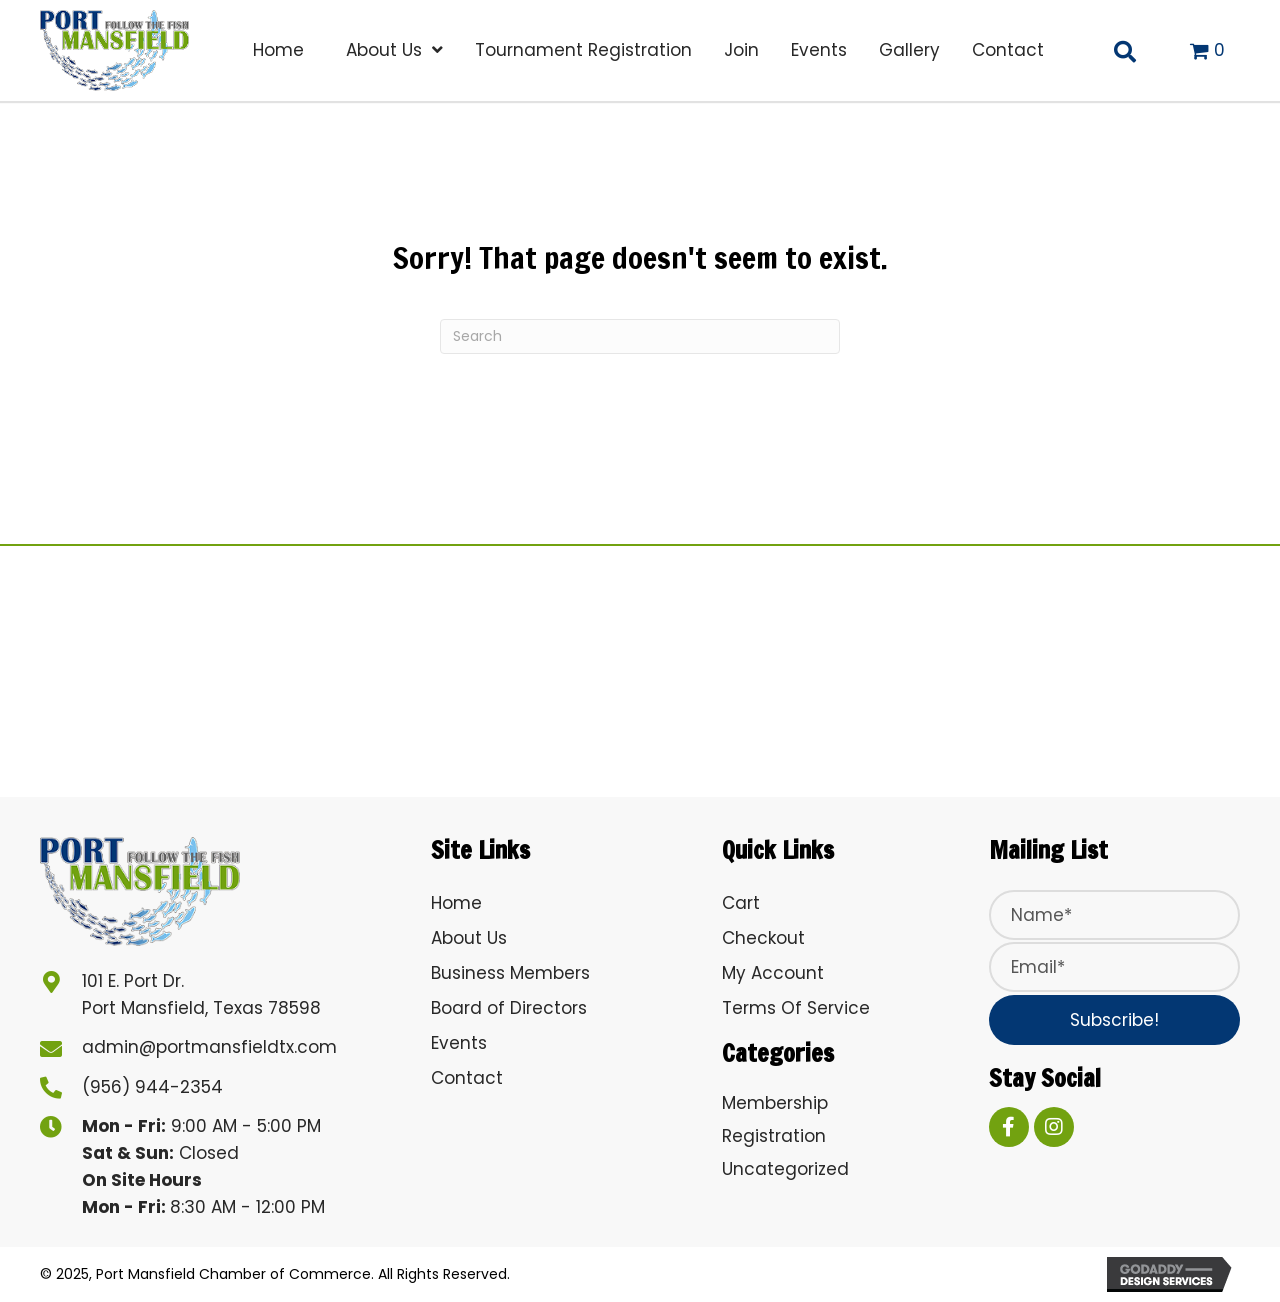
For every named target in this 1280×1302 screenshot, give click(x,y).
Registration (774, 1136)
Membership (775, 1103)
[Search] (640, 336)
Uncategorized (785, 1169)
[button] (1114, 1020)
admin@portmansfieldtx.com (209, 1047)
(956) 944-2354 (152, 1087)
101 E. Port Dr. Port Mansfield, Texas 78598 (201, 994)
